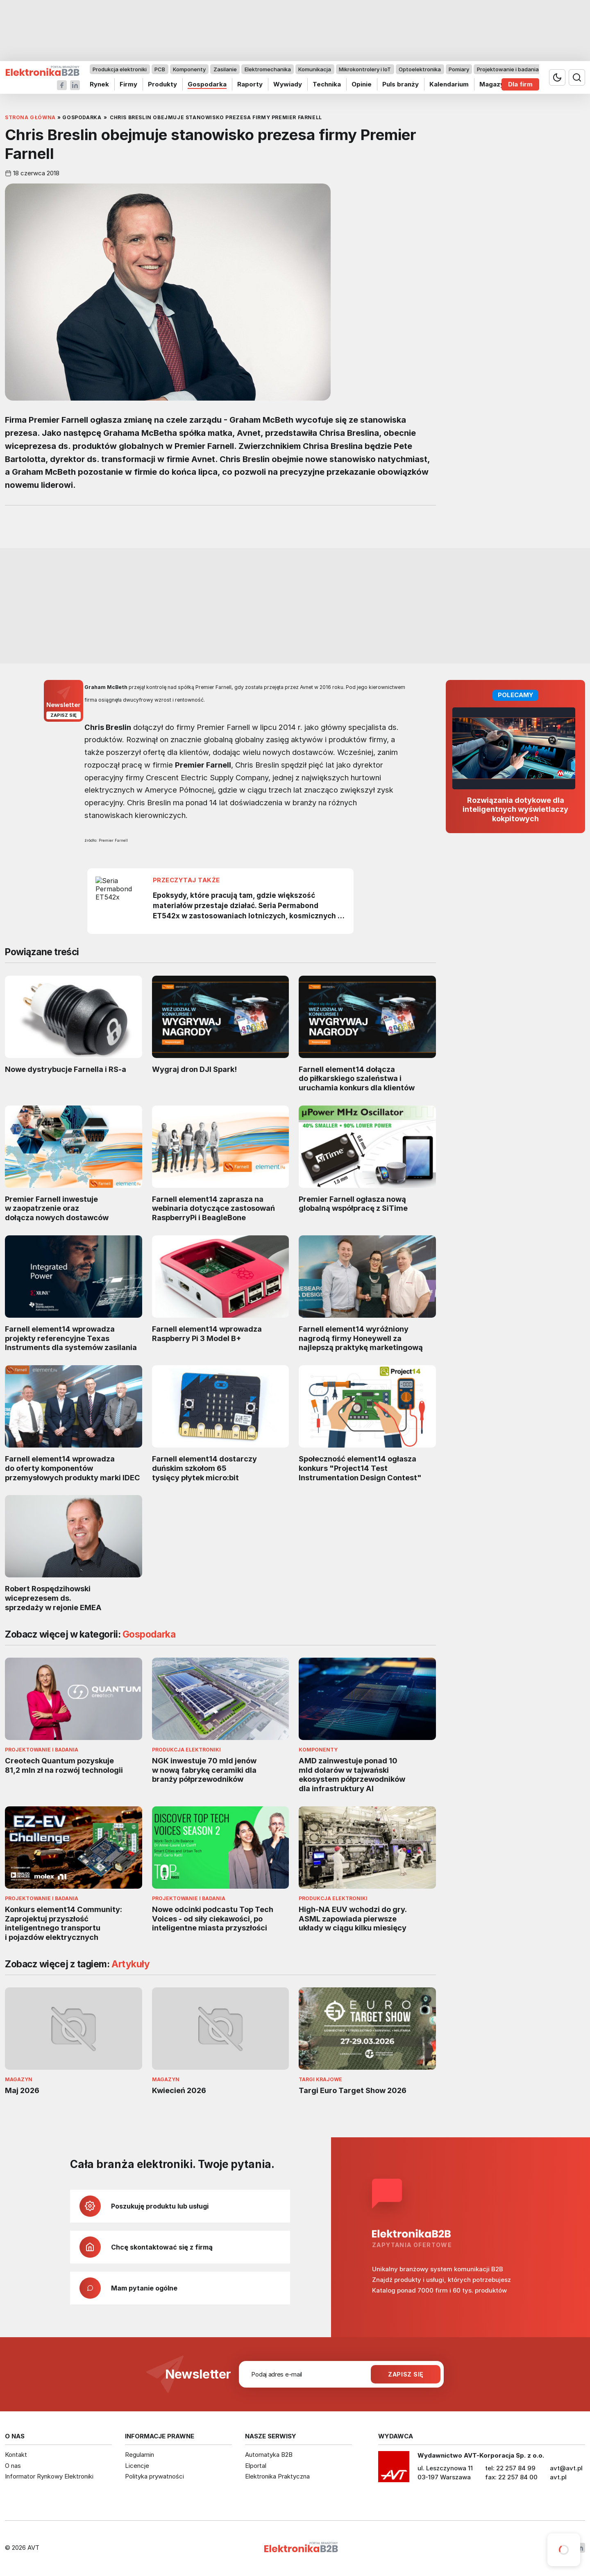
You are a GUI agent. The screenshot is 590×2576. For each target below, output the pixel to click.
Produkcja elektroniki (120, 69)
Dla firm (520, 84)
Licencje (137, 2466)
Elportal (255, 2466)
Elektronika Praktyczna (277, 2476)
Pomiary (459, 69)
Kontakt (16, 2454)
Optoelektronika (420, 69)
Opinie (362, 84)
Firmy (128, 84)
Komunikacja (314, 69)
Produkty (162, 84)
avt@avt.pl (566, 2468)
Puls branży (400, 84)
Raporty (250, 84)
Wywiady (287, 84)
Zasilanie (225, 69)
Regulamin (139, 2454)
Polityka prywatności (154, 2476)
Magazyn (493, 84)
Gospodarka (207, 84)
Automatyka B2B (269, 2454)
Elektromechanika (268, 69)
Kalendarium (449, 84)
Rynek (99, 84)
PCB (159, 69)
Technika (327, 84)
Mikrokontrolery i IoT (365, 69)
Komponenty (189, 69)
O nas (13, 2466)
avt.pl (558, 2477)
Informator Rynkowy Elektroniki (49, 2476)
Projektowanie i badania (508, 69)
